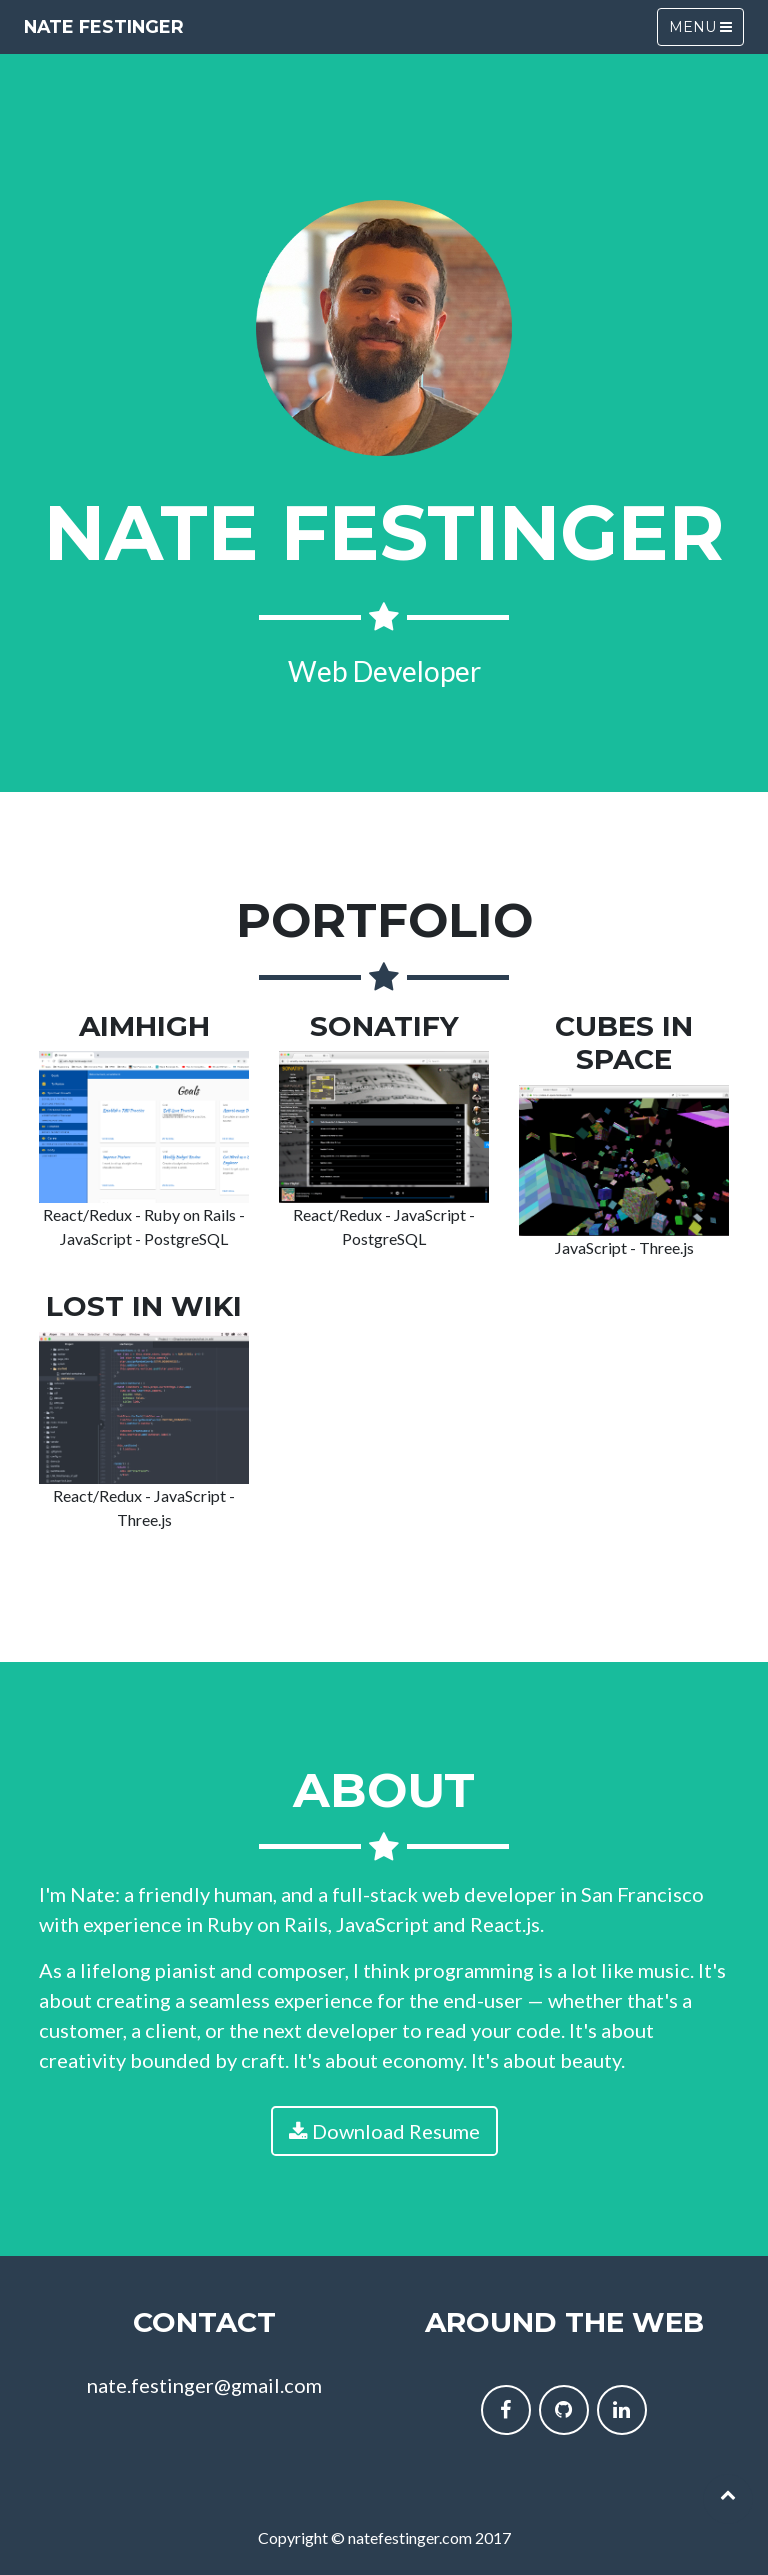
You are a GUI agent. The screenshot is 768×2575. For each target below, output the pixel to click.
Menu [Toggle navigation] (700, 27)
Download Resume (384, 2131)
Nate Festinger (104, 26)
